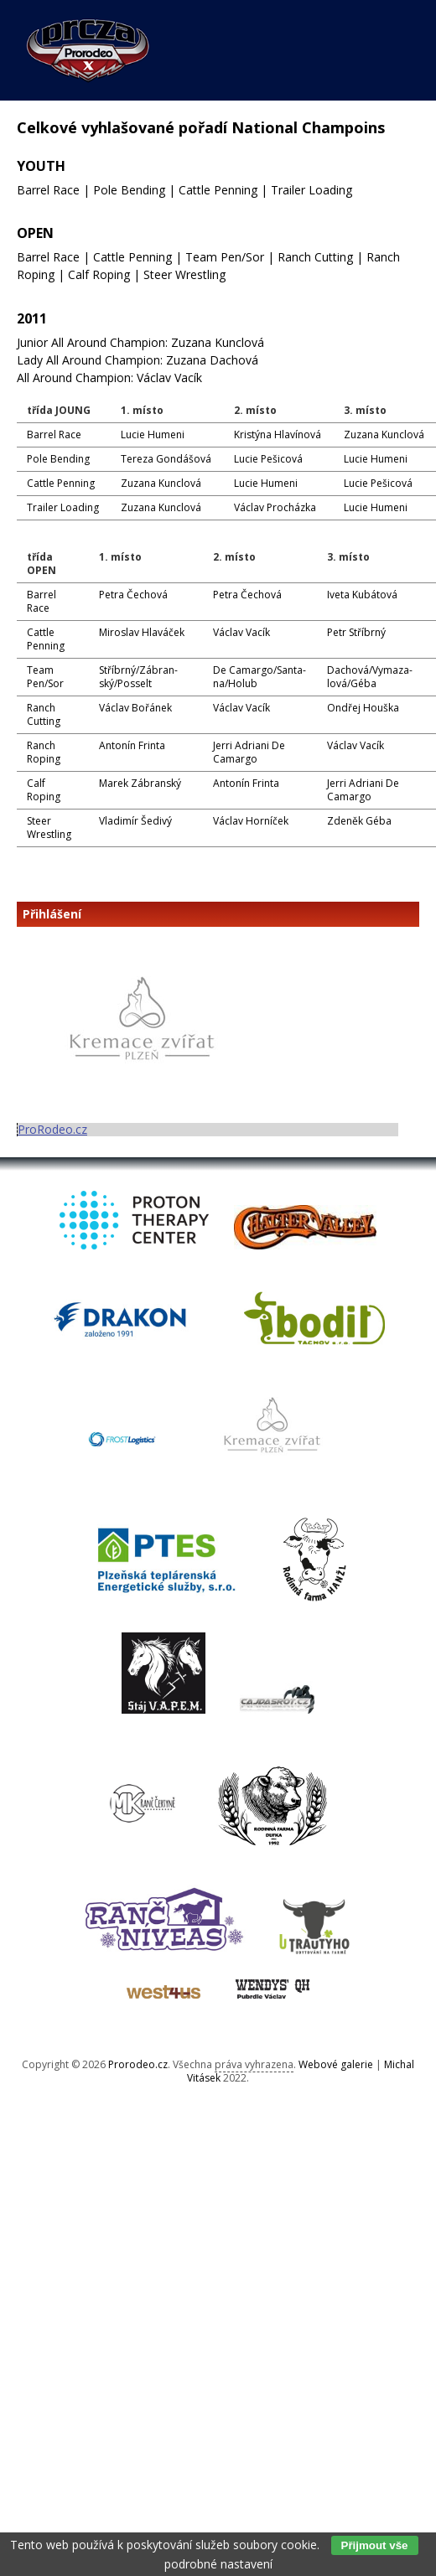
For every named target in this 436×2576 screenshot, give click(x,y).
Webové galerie (335, 2064)
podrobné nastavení (218, 2564)
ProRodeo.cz (52, 1129)
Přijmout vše (374, 2545)
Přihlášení (52, 914)
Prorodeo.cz (138, 2064)
